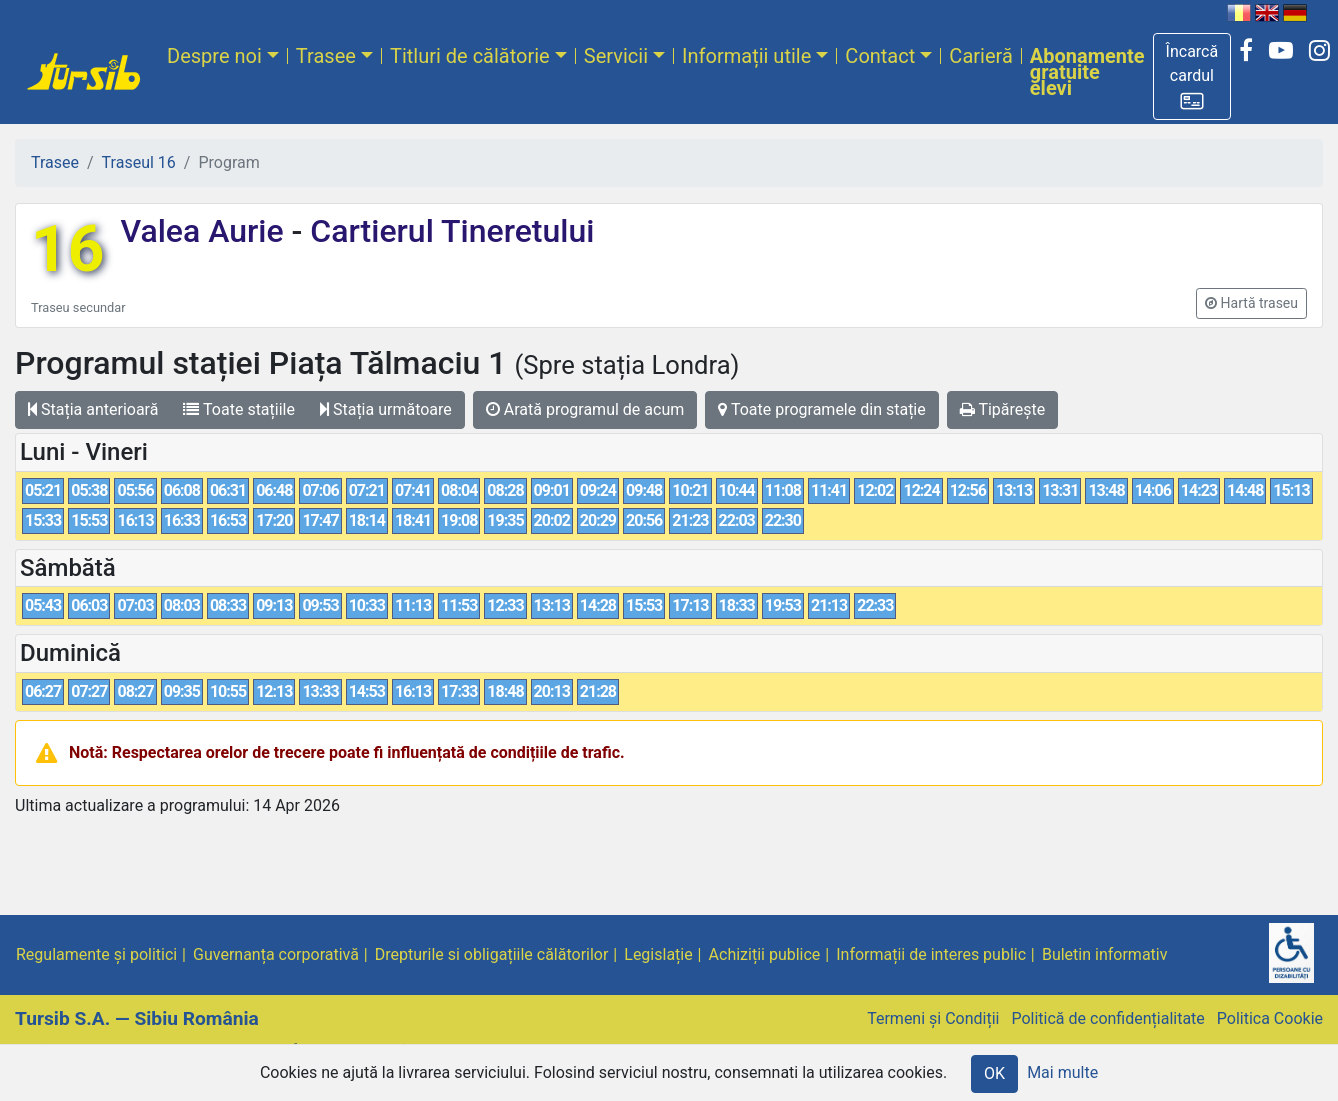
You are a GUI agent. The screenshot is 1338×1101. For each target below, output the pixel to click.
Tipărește (1003, 409)
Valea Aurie (205, 231)
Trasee (326, 56)
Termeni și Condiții (933, 1018)
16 (67, 249)
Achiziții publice (765, 954)
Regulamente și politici (96, 954)
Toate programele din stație (822, 409)
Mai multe (1062, 1072)
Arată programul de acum (585, 409)
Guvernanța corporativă (276, 954)
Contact (880, 56)
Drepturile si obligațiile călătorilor (492, 954)
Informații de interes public (931, 954)
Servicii (616, 56)
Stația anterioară (93, 409)
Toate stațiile (239, 409)
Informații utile (746, 56)
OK (994, 1073)
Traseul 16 (139, 162)
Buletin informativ (1105, 954)
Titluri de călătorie (470, 56)
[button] (1192, 76)
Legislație (658, 954)
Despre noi (214, 56)
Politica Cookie (1270, 1018)
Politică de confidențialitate (1107, 1018)
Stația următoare (386, 409)
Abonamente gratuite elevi (1087, 72)
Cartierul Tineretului (448, 231)
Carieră (980, 56)
